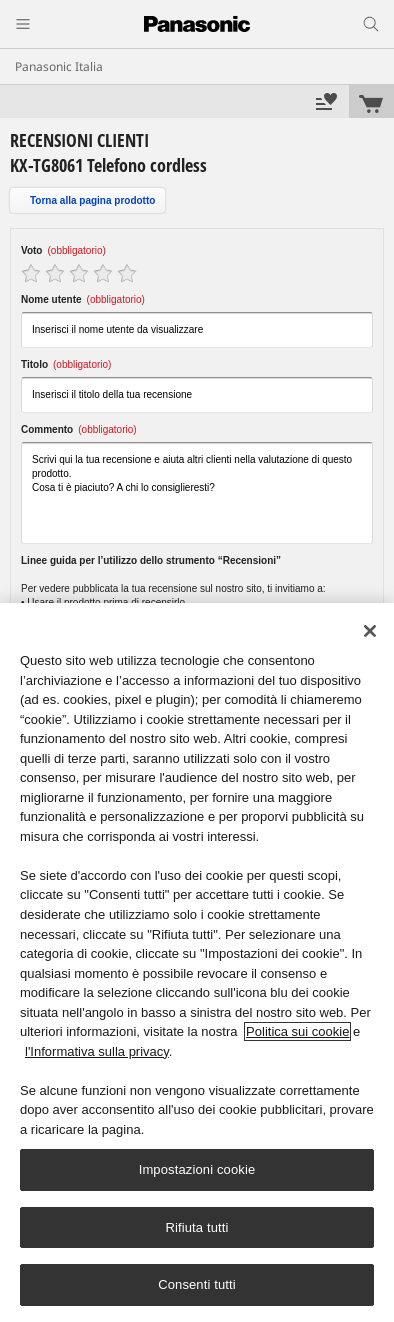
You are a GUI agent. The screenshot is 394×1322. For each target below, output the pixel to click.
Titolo (66, 364)
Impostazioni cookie (197, 1169)
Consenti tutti (197, 1284)
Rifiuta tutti (196, 1227)
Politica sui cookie (297, 1031)
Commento (79, 429)
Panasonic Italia (59, 66)
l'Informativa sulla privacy (97, 1051)
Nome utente (83, 299)
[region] (197, 962)
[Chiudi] (370, 631)
